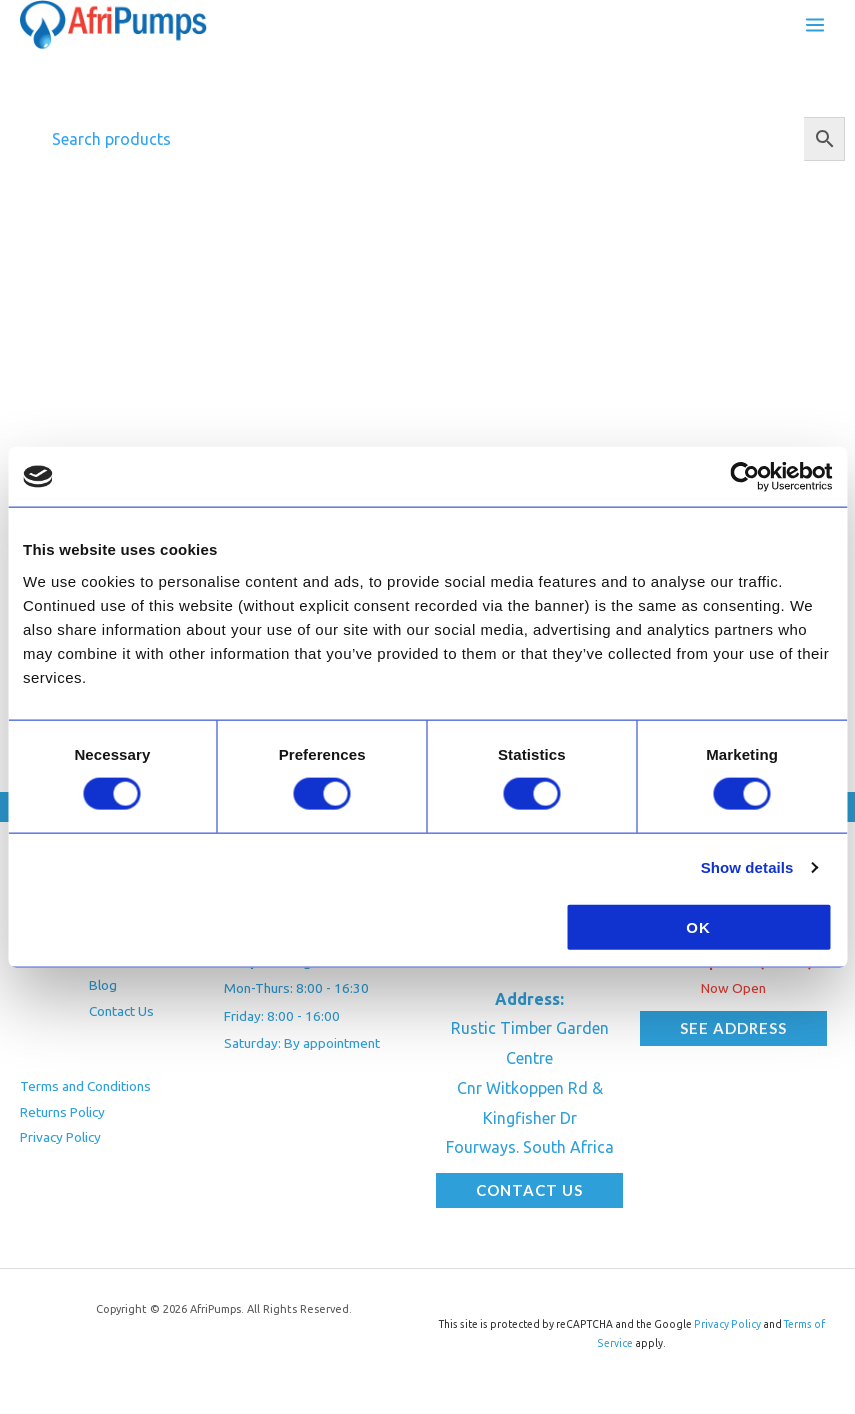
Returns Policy (62, 1116)
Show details (747, 867)
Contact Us (121, 1016)
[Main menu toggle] (815, 26)
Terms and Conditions (85, 1091)
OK (698, 926)
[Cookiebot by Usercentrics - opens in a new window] (744, 477)
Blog (103, 990)
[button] (529, 1195)
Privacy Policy (60, 1142)
